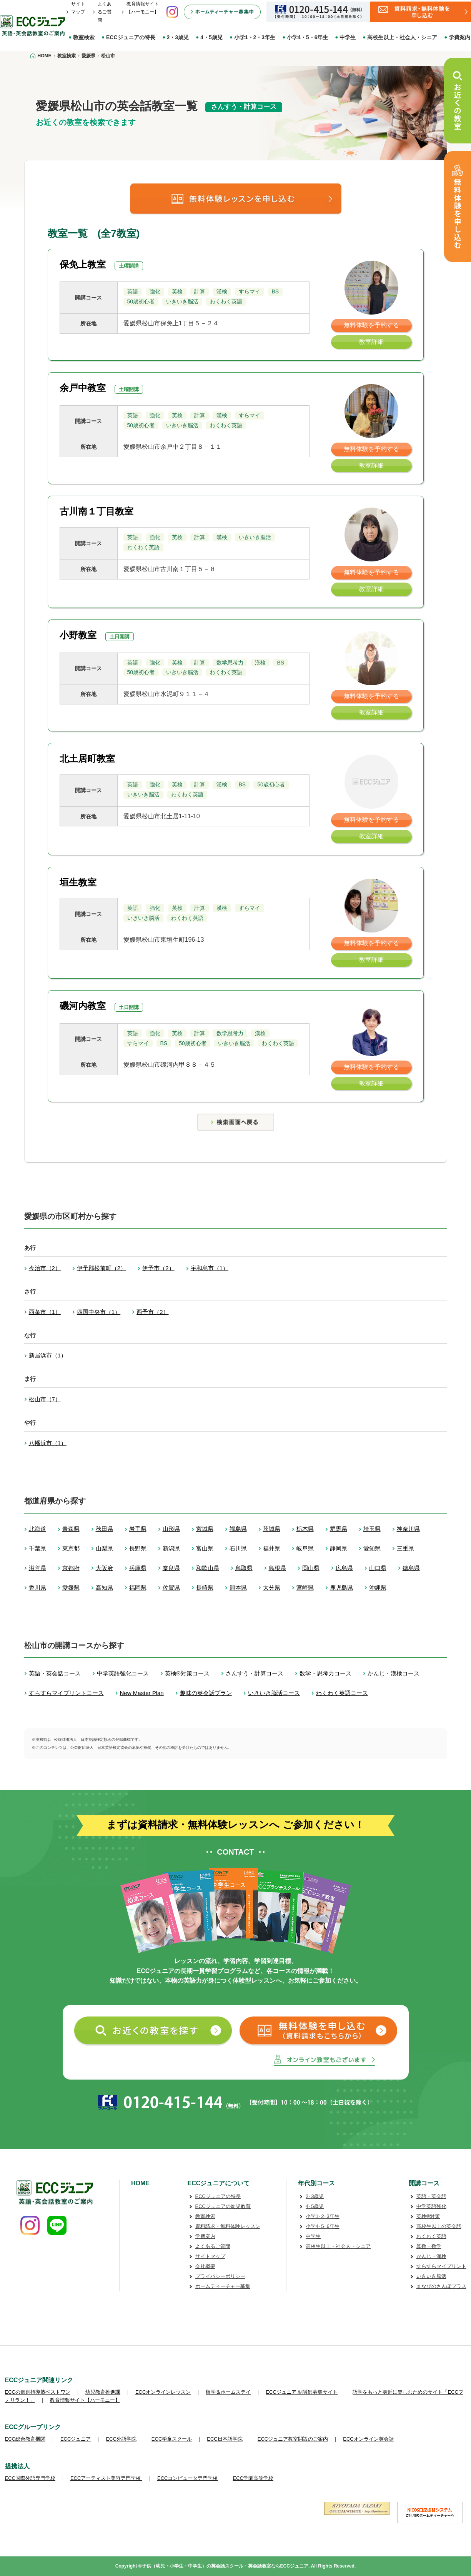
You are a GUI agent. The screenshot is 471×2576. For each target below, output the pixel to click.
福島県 (238, 1528)
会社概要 (205, 2266)
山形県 (171, 1528)
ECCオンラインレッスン (163, 2392)
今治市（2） (45, 1268)
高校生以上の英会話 (438, 2226)
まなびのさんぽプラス (441, 2286)
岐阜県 (305, 1548)
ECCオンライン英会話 (368, 2439)
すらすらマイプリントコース (66, 1693)
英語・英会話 (431, 2196)
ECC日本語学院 (224, 2439)
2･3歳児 (315, 2196)
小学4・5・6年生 (307, 37)
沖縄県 (377, 1587)
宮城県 (204, 1528)
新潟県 (171, 1548)
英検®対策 (428, 2216)
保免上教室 (83, 264)
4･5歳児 (315, 2206)
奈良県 (171, 1568)
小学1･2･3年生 (323, 2216)
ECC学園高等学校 (253, 2478)
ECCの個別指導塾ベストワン (37, 2392)
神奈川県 (408, 1528)
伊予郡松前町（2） (101, 1268)
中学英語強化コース (123, 1673)
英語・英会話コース (55, 1673)
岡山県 (311, 1568)
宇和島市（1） (209, 1268)
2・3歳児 (178, 37)
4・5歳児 (211, 37)
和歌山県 (207, 1568)
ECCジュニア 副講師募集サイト (302, 2392)
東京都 (71, 1548)
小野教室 (78, 635)
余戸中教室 (83, 388)
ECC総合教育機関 (25, 2439)
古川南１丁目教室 (96, 511)
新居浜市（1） (48, 1355)
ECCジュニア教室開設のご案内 (293, 2439)
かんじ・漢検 (431, 2256)
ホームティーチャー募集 (222, 2286)
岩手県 (137, 1528)
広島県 (344, 1568)
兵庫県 (137, 1568)
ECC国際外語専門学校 (30, 2478)
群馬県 (338, 1528)
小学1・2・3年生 (254, 37)
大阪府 (104, 1568)
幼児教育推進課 (102, 2392)
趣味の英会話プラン (206, 1693)
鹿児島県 (341, 1587)
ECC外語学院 (121, 2439)
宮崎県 (305, 1587)
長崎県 (204, 1587)
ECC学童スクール (171, 2439)
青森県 (71, 1528)
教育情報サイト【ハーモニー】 (85, 2400)
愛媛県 (71, 1587)
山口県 (377, 1568)
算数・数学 (428, 2246)
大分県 (271, 1587)
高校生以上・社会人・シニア (402, 37)
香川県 (37, 1587)
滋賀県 (37, 1568)
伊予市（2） (158, 1268)
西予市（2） (152, 1312)
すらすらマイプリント (441, 2266)
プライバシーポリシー (220, 2276)
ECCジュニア (75, 2439)
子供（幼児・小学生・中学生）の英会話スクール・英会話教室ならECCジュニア (225, 2566)
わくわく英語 (431, 2236)
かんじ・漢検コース (393, 1673)
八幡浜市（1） (48, 1443)
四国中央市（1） (98, 1312)
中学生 (348, 37)
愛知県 (372, 1548)
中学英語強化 (431, 2206)
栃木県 (305, 1528)
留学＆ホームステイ (228, 2392)
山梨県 (104, 1548)
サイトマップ (210, 2256)
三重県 (405, 1548)
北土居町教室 (87, 758)
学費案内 (205, 2236)
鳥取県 (244, 1568)
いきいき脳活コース (274, 1693)
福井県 (271, 1548)
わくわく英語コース (342, 1693)
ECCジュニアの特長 (130, 37)
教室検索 (84, 37)
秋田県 (104, 1528)
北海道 (37, 1528)
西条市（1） (45, 1312)
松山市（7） (45, 1399)
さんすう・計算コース (254, 1673)
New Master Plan (142, 1693)
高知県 (104, 1587)
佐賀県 (171, 1587)
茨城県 (271, 1528)
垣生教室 (78, 882)
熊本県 (238, 1587)
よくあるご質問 (105, 12)
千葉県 (37, 1548)
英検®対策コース (187, 1673)
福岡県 (137, 1587)
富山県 (204, 1548)
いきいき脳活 (431, 2276)
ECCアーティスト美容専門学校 (106, 2478)
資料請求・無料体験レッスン (227, 2226)
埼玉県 (372, 1528)
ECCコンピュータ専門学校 (187, 2478)
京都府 (71, 1568)
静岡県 (338, 1548)
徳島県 (411, 1568)
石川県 (238, 1548)
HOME (140, 2183)
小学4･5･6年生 (323, 2226)
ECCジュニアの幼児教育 (223, 2206)
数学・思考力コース (325, 1673)
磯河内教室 (83, 1006)
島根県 (277, 1568)
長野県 (137, 1548)
